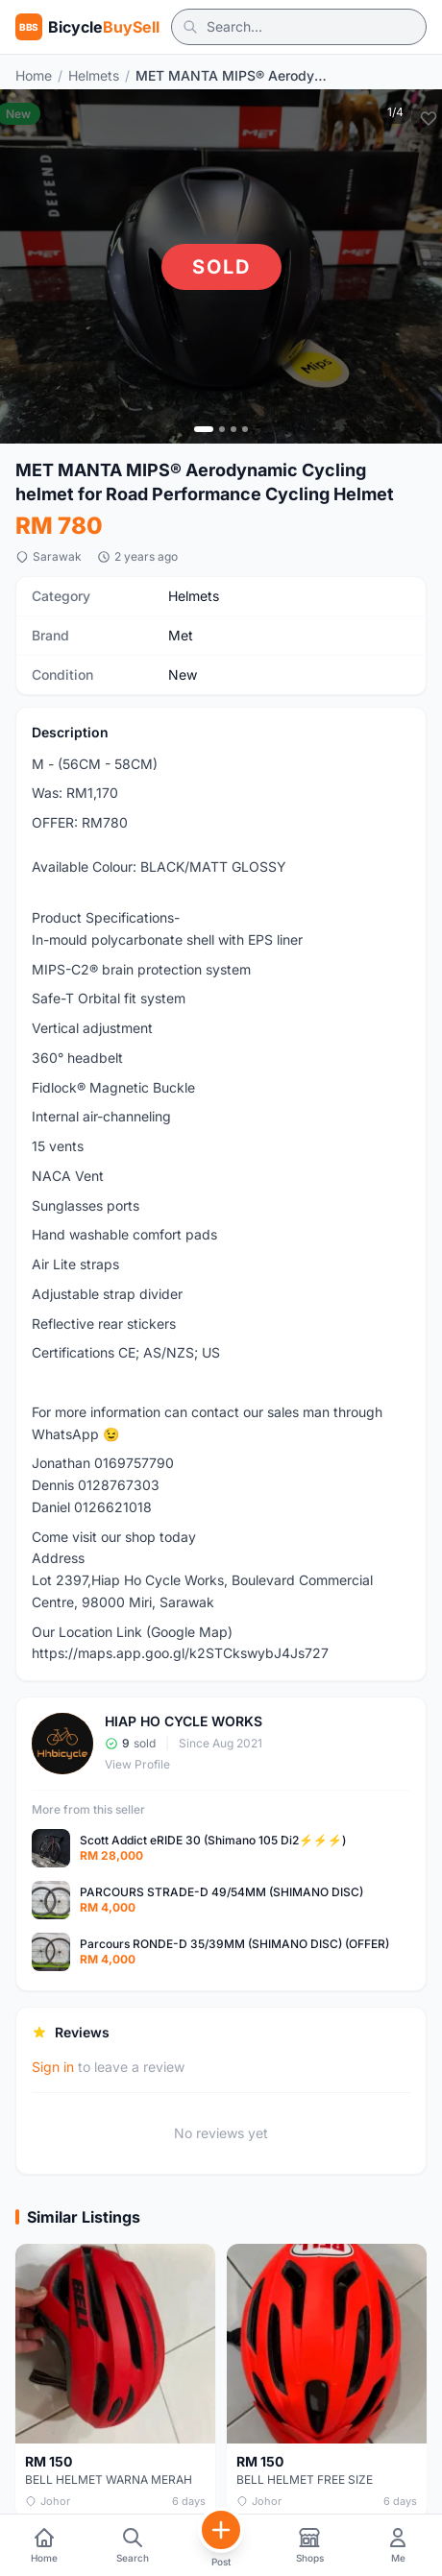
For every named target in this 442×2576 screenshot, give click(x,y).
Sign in (53, 2066)
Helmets (93, 75)
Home (33, 75)
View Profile (137, 1764)
